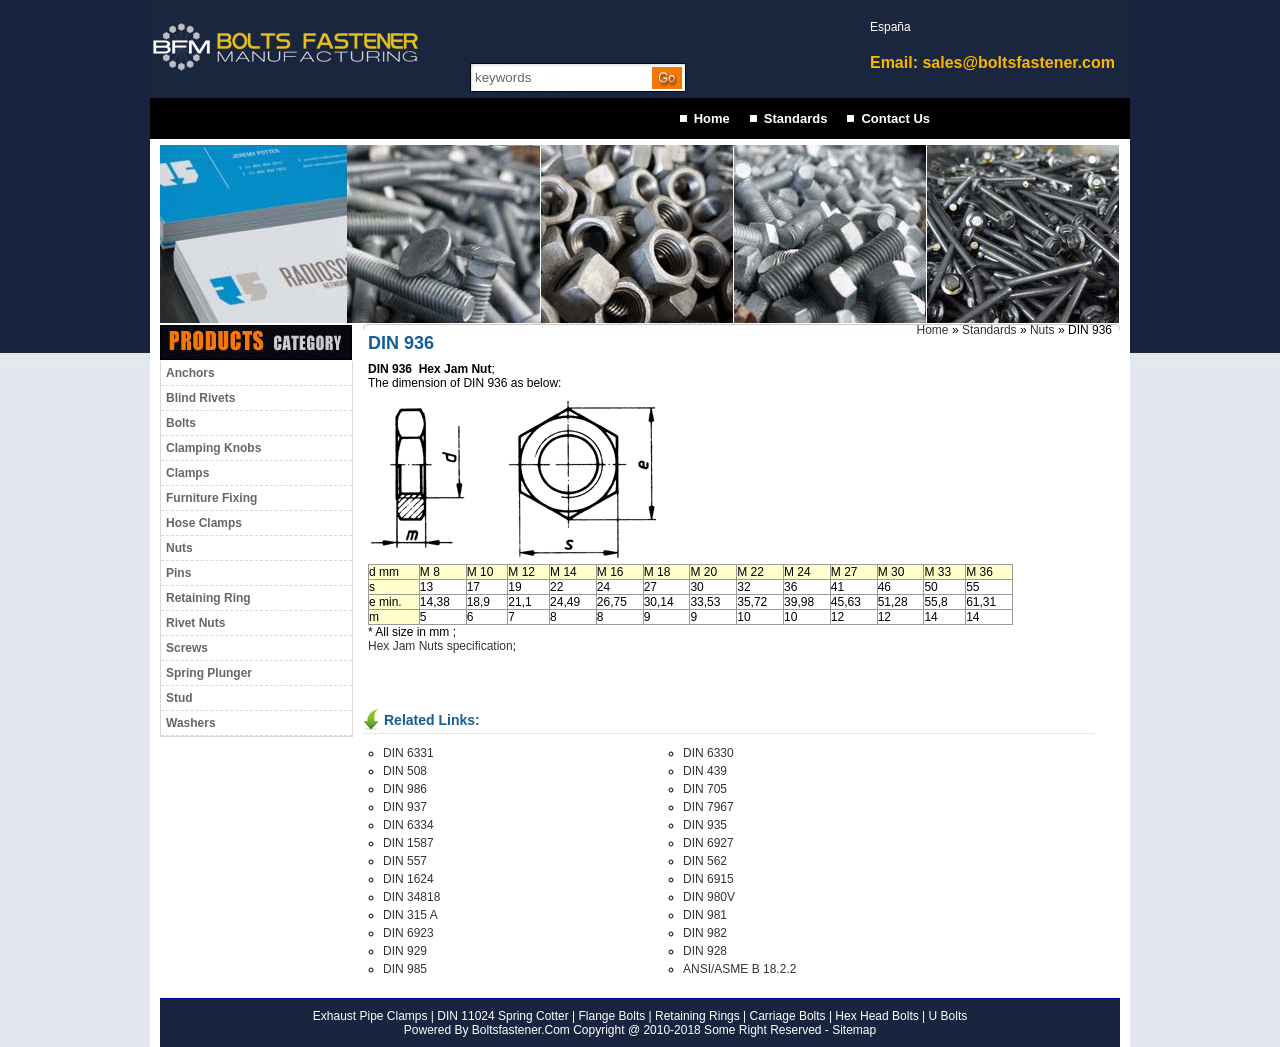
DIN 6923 (408, 933)
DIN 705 (705, 789)
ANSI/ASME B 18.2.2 (739, 969)
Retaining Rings (697, 1016)
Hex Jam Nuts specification (440, 646)
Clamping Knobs (213, 448)
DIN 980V (709, 897)
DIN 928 (705, 951)
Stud (179, 698)
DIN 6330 (708, 753)
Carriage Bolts (788, 1016)
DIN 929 (405, 951)
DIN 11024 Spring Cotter (501, 1016)
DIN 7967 (708, 807)
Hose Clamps (204, 523)
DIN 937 (405, 807)
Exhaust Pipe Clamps (370, 1016)
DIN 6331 (408, 753)
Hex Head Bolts (876, 1016)
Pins (178, 573)
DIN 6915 (708, 879)
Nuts (179, 548)
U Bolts (948, 1016)
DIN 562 (705, 861)
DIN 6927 (708, 843)
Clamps (187, 473)
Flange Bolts (610, 1016)
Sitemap (854, 1030)
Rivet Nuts (195, 623)
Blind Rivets (200, 398)
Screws (187, 648)
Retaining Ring (208, 598)
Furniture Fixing (211, 498)
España (890, 27)
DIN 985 (405, 969)
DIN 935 (705, 825)
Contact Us (895, 118)
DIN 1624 (408, 879)
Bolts (181, 423)
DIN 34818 (411, 897)
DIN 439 (705, 771)
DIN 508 (405, 771)
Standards (796, 118)
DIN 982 (705, 933)
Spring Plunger (209, 673)
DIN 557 (405, 861)
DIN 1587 (408, 843)
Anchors (190, 373)
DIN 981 (705, 915)
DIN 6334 (408, 825)
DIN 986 (405, 789)
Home (712, 118)
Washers (191, 723)
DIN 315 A (410, 915)
